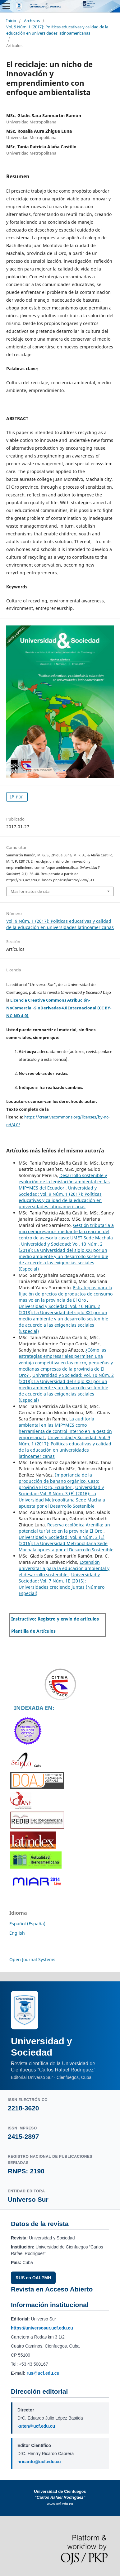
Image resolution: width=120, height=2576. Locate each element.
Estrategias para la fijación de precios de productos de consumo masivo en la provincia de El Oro (66, 1294)
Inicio (11, 20)
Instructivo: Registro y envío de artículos (55, 1619)
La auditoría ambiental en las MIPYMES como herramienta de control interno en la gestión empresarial (65, 1428)
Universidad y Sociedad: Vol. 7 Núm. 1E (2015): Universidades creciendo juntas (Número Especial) (61, 1584)
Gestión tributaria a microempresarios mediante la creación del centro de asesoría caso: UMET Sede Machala (66, 1231)
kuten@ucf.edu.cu (36, 2426)
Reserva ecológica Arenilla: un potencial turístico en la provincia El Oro (64, 1528)
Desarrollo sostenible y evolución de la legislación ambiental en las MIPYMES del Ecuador (64, 1181)
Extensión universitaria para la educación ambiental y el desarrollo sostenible (64, 1568)
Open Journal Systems (32, 1959)
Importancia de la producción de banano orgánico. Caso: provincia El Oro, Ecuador (59, 1481)
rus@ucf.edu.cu (43, 2373)
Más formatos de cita (30, 891)
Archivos (32, 20)
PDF (19, 797)
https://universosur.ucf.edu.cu (42, 2327)
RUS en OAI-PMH (33, 2277)
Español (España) (27, 1924)
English (17, 1933)
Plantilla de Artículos (33, 1631)
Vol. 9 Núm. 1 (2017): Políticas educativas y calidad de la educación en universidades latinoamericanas (57, 30)
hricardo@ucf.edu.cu (39, 2461)
